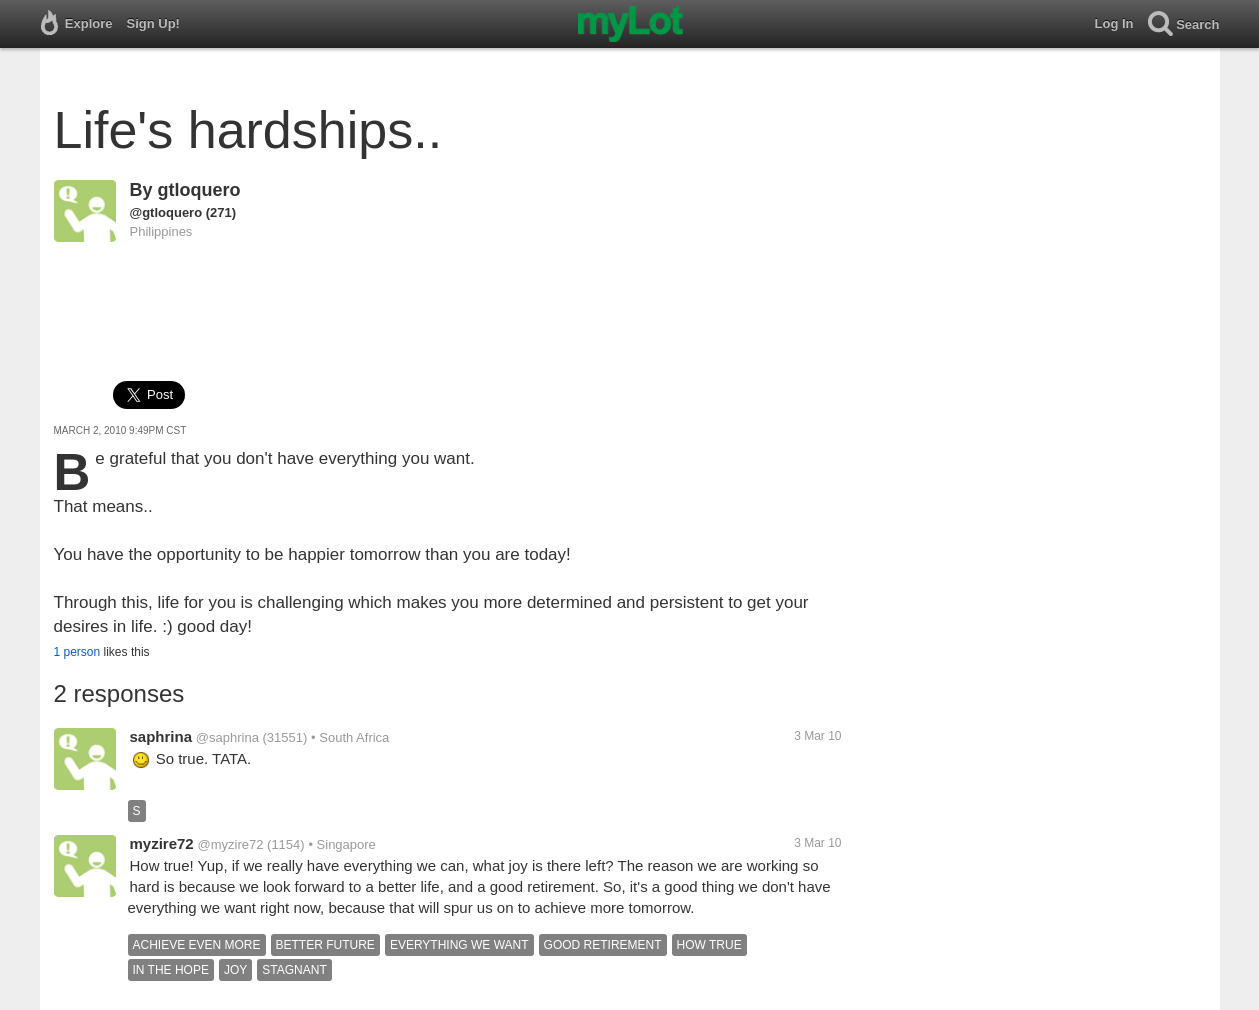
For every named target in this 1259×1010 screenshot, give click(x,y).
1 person (77, 652)
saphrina (161, 736)
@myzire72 (231, 844)
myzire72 (162, 843)
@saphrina (227, 737)
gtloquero (199, 190)
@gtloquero (166, 212)
